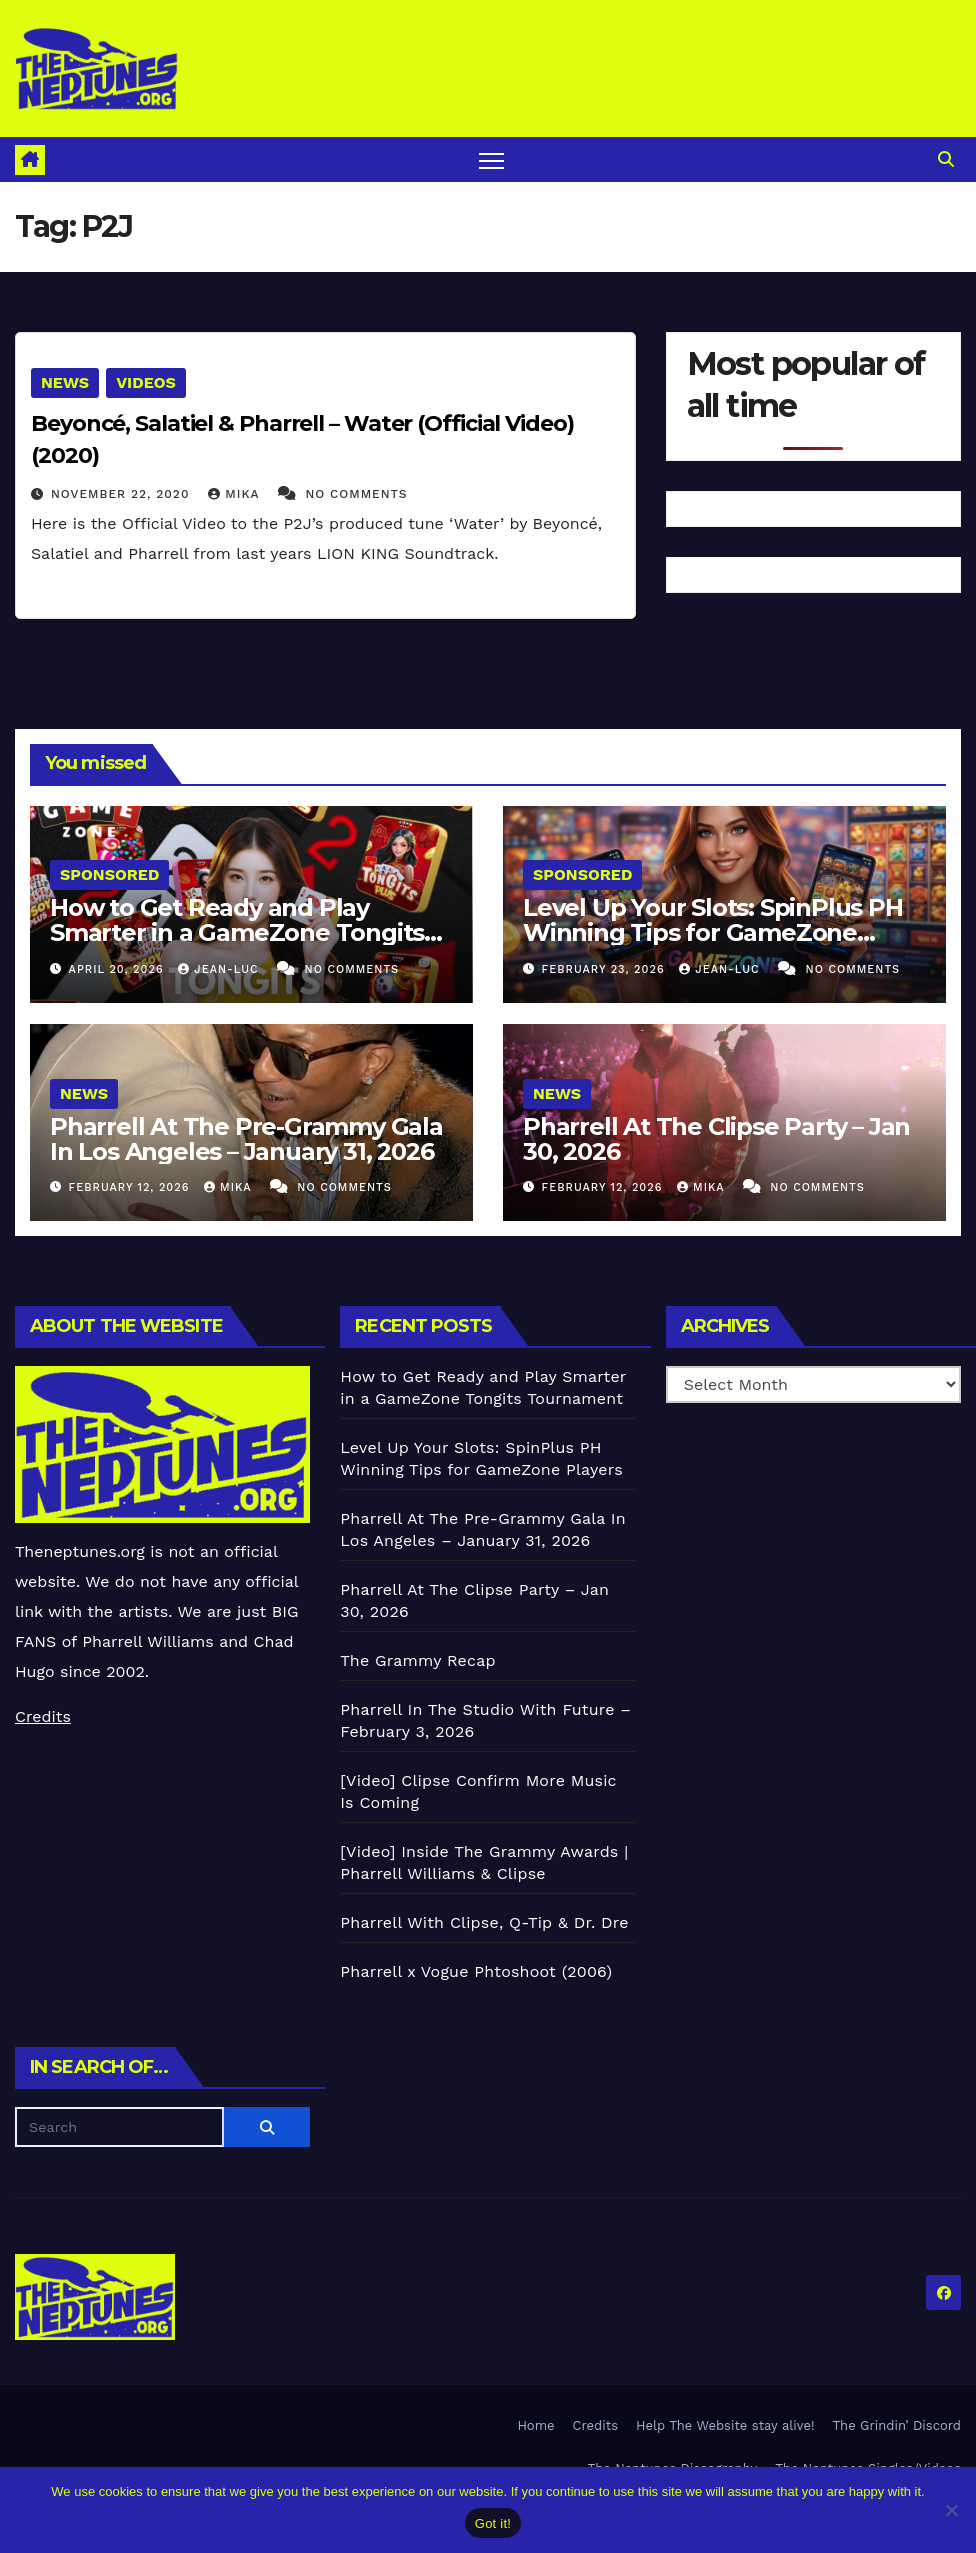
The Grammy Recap (417, 1660)
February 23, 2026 (606, 969)
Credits (43, 1716)
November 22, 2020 (122, 494)
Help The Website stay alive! (725, 2425)
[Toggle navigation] (491, 159)
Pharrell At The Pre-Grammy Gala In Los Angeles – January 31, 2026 (246, 1139)
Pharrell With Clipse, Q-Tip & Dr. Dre (484, 1922)
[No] (951, 2510)
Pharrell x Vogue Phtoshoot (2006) (476, 1971)
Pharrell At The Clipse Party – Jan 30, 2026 (716, 1139)
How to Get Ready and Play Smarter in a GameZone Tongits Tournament (237, 932)
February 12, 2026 (131, 1187)
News (65, 382)
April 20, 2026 (119, 969)
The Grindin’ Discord (897, 2425)
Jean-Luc (220, 969)
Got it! (493, 2523)
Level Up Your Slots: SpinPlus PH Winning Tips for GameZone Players (713, 932)
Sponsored (109, 874)
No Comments (356, 494)
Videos (146, 382)
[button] (946, 159)
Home (535, 2425)
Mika (236, 494)
